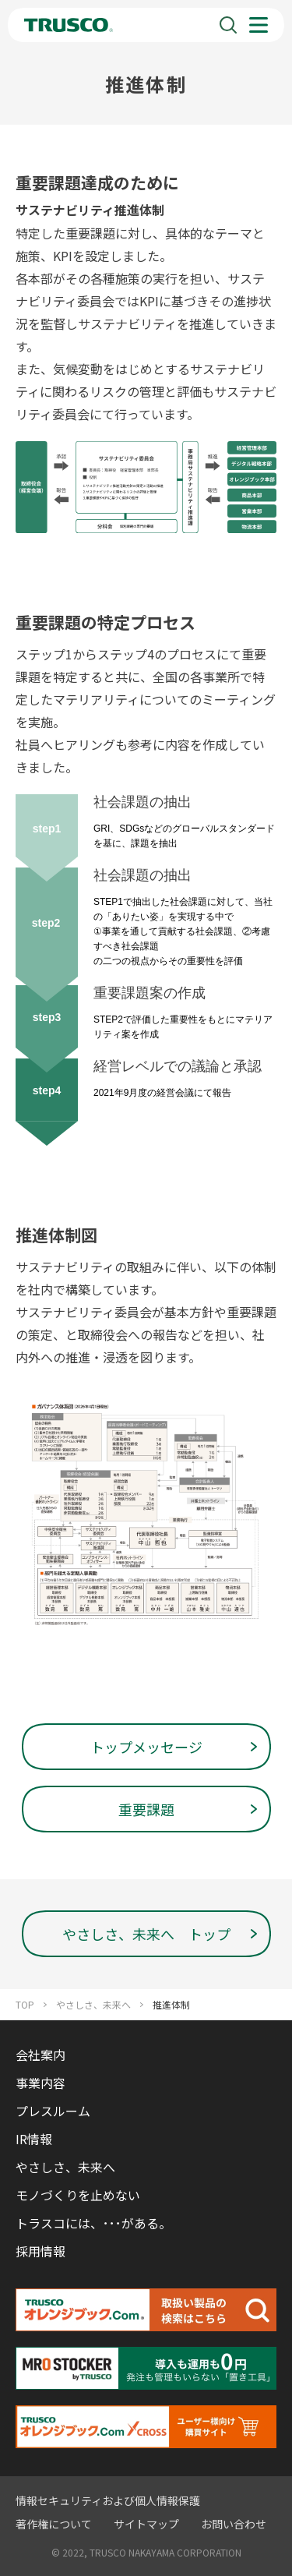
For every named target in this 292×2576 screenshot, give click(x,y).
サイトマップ (146, 2524)
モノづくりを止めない (78, 2195)
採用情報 (40, 2251)
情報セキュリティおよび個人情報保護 (108, 2500)
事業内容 (40, 2082)
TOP (25, 2004)
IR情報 (34, 2138)
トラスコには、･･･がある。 (93, 2223)
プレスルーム (53, 2110)
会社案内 (40, 2054)
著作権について (54, 2524)
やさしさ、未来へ (93, 2004)
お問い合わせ (233, 2524)
